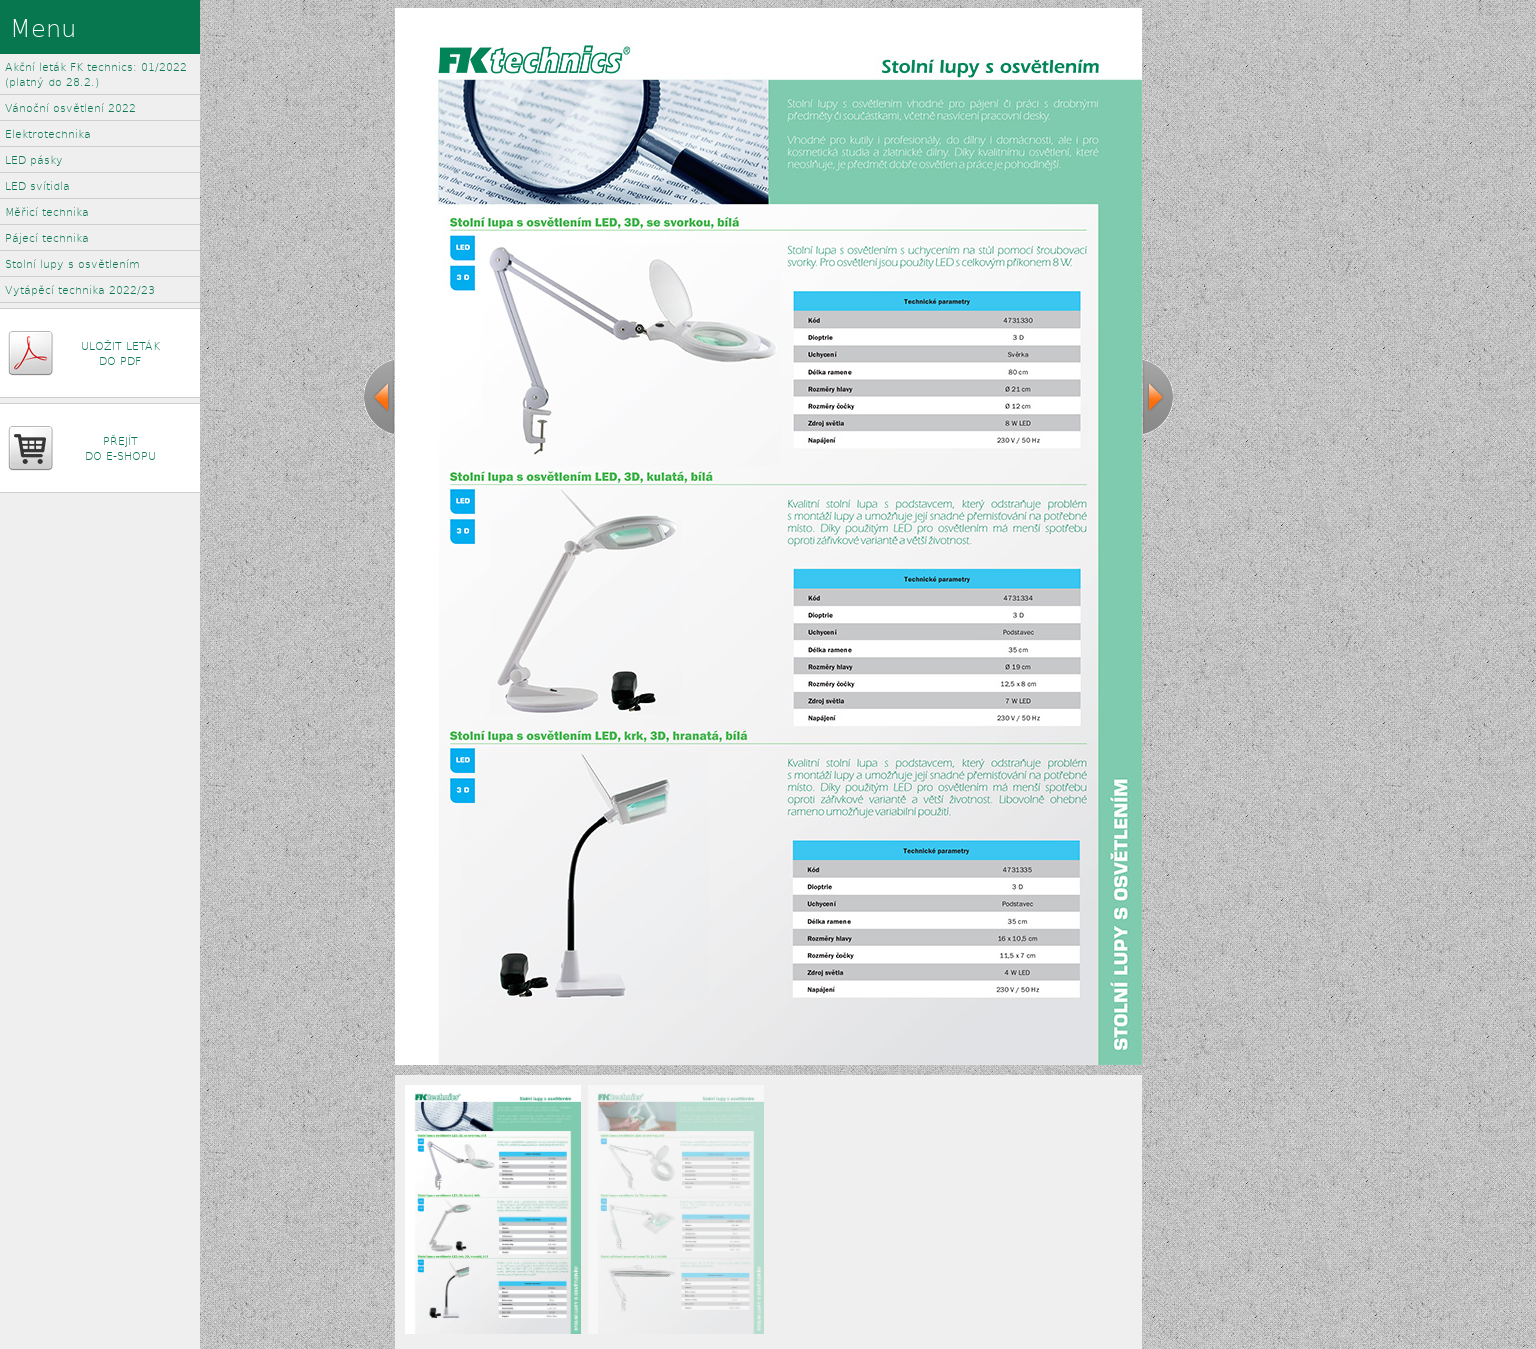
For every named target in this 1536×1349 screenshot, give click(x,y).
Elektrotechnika (48, 133)
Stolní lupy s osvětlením (72, 263)
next (1158, 396)
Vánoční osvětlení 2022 (70, 107)
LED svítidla (37, 185)
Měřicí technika (47, 211)
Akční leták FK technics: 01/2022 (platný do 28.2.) (96, 74)
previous (379, 396)
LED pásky (34, 159)
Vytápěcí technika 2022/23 (80, 289)
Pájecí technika (47, 237)
